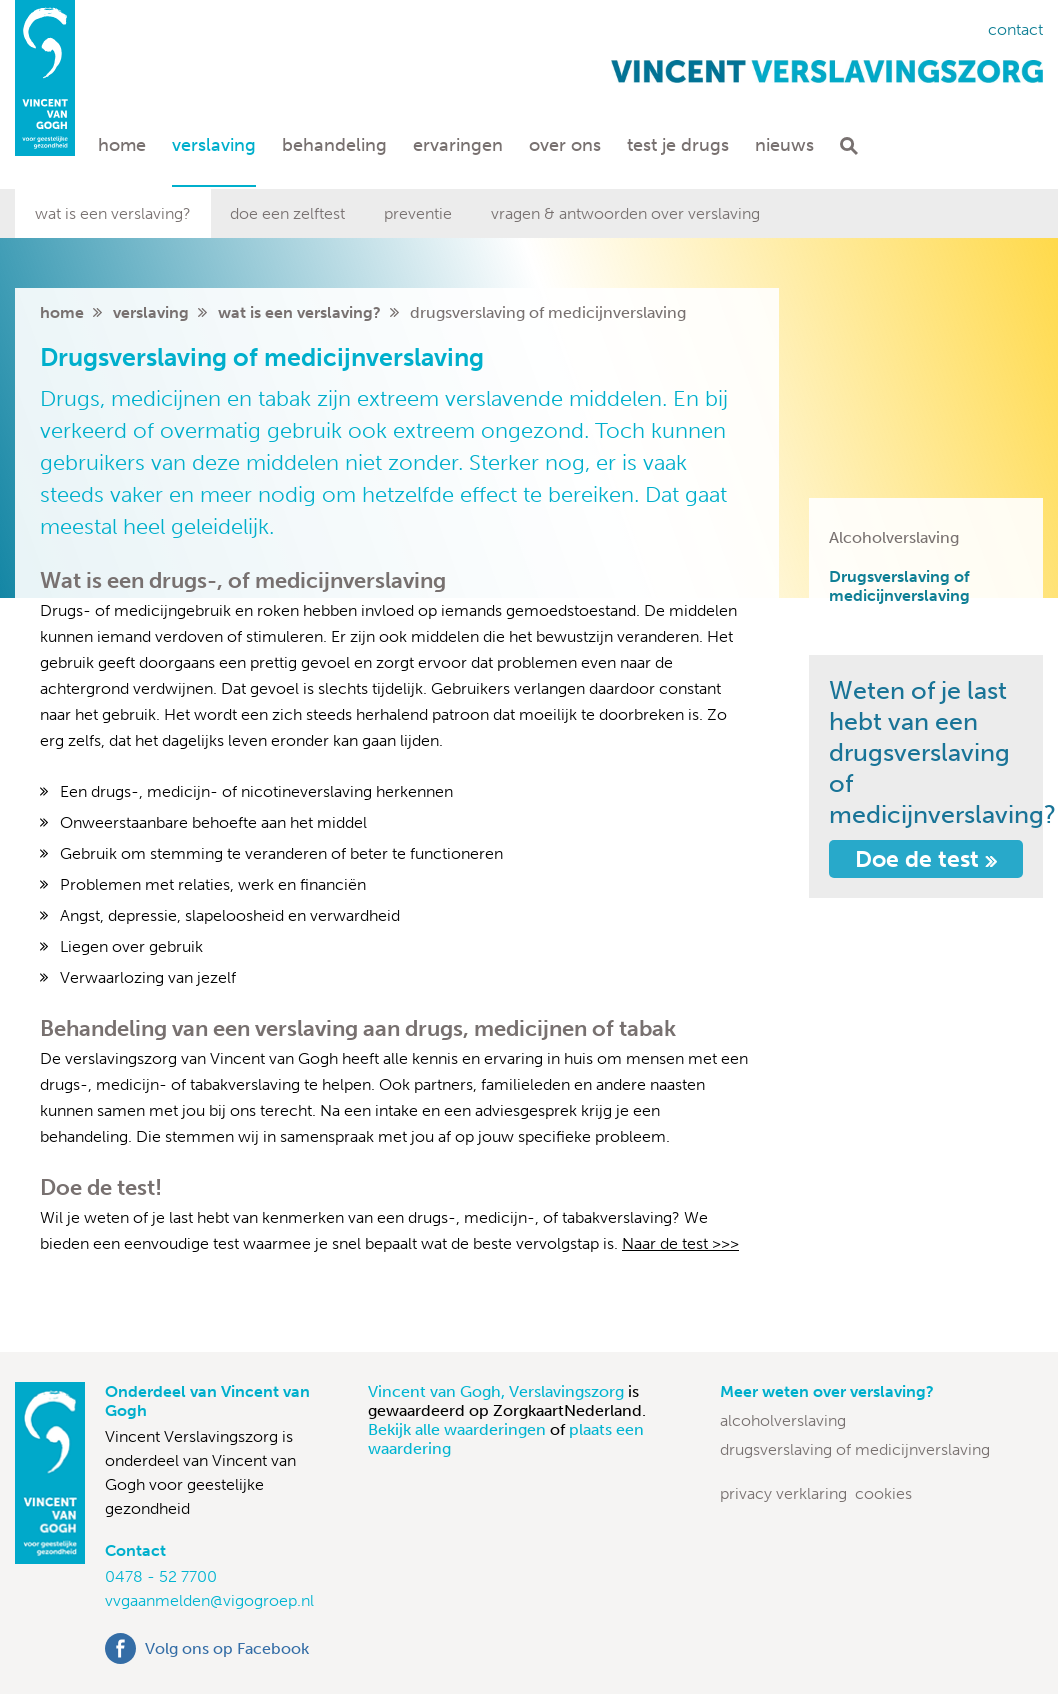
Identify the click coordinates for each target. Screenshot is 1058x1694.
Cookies (883, 1493)
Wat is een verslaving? (113, 213)
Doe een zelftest (287, 213)
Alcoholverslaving (894, 537)
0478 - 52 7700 (161, 1576)
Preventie (418, 213)
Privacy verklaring (783, 1493)
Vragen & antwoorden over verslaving (625, 213)
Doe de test (926, 859)
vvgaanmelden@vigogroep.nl (209, 1600)
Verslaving (214, 145)
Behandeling (334, 145)
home (62, 312)
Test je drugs (678, 145)
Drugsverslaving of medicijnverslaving (899, 586)
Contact (1015, 29)
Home (122, 145)
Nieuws (784, 145)
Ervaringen (458, 145)
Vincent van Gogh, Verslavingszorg (498, 1391)
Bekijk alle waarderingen (459, 1429)
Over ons (565, 145)
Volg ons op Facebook (227, 1648)
